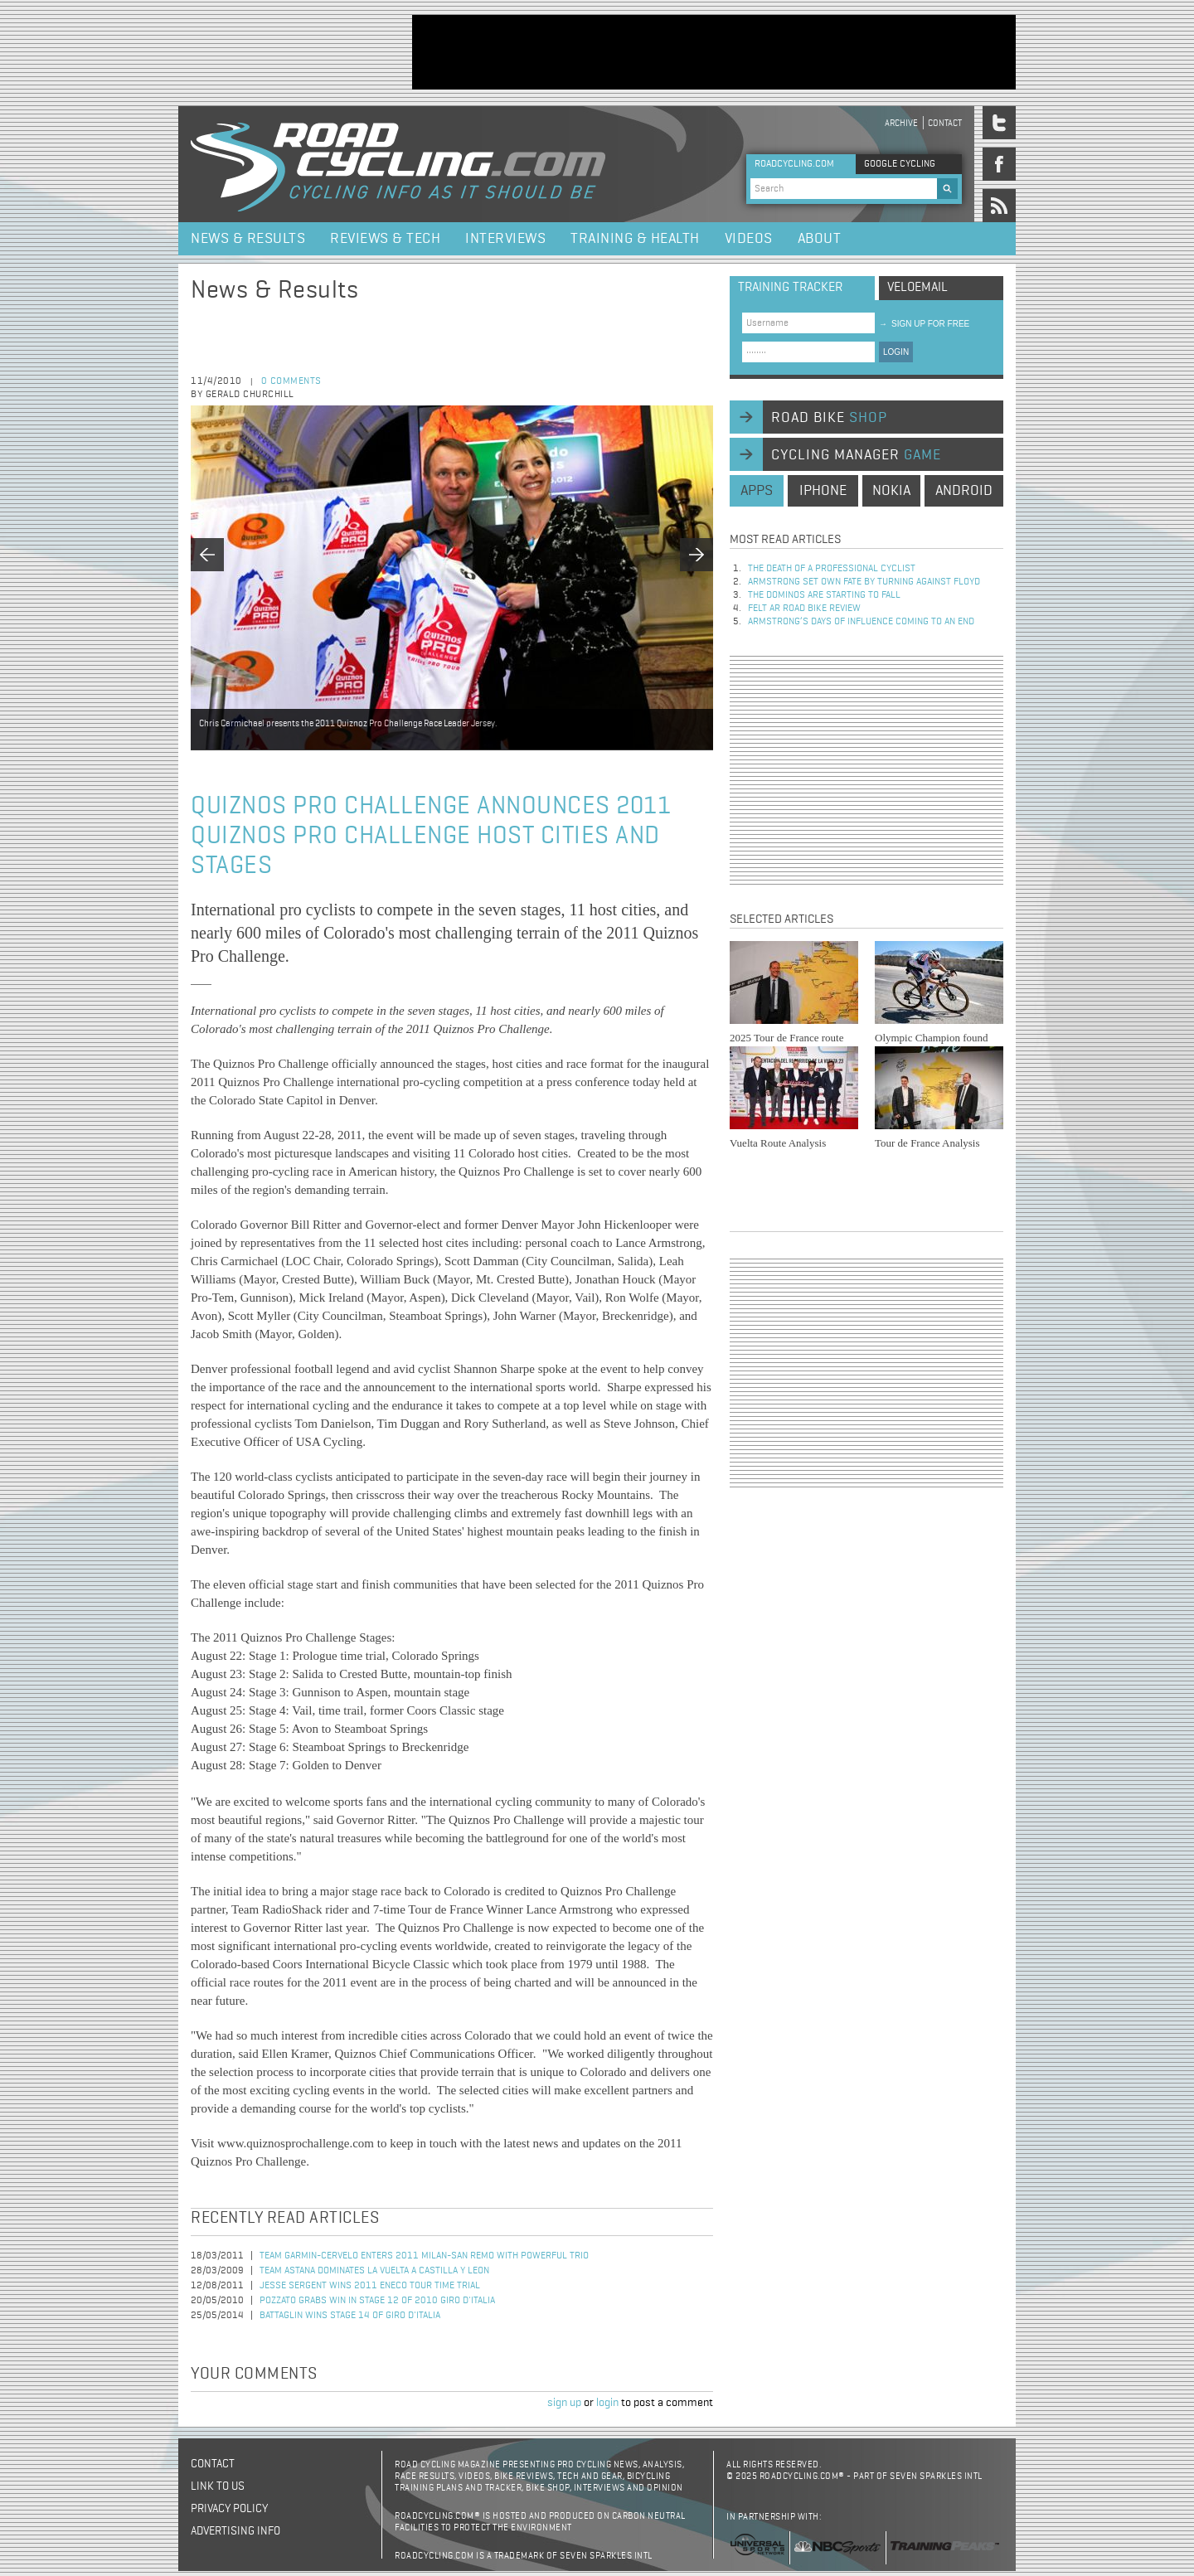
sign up (564, 2403)
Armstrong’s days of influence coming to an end (861, 622)
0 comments (291, 381)
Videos (749, 238)
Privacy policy (229, 2509)
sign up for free (924, 323)
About (820, 238)
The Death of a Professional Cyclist (831, 569)
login (607, 2403)
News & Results (248, 238)
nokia (891, 490)
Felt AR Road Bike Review (804, 609)
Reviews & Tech (385, 238)
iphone (823, 490)
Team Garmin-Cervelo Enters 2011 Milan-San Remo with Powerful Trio (424, 2256)
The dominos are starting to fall (824, 595)
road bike (829, 417)
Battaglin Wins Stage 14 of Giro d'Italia (350, 2316)
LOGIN (896, 352)
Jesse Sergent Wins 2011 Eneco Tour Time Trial (370, 2286)
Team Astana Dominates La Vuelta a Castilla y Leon (374, 2271)
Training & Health (635, 238)
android (964, 490)
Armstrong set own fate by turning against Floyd (864, 582)
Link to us (218, 2486)
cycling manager (856, 455)
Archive (901, 123)
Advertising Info (235, 2531)
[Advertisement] (714, 52)
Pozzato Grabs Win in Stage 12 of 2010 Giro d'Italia (377, 2301)
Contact (945, 123)
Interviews (505, 238)
